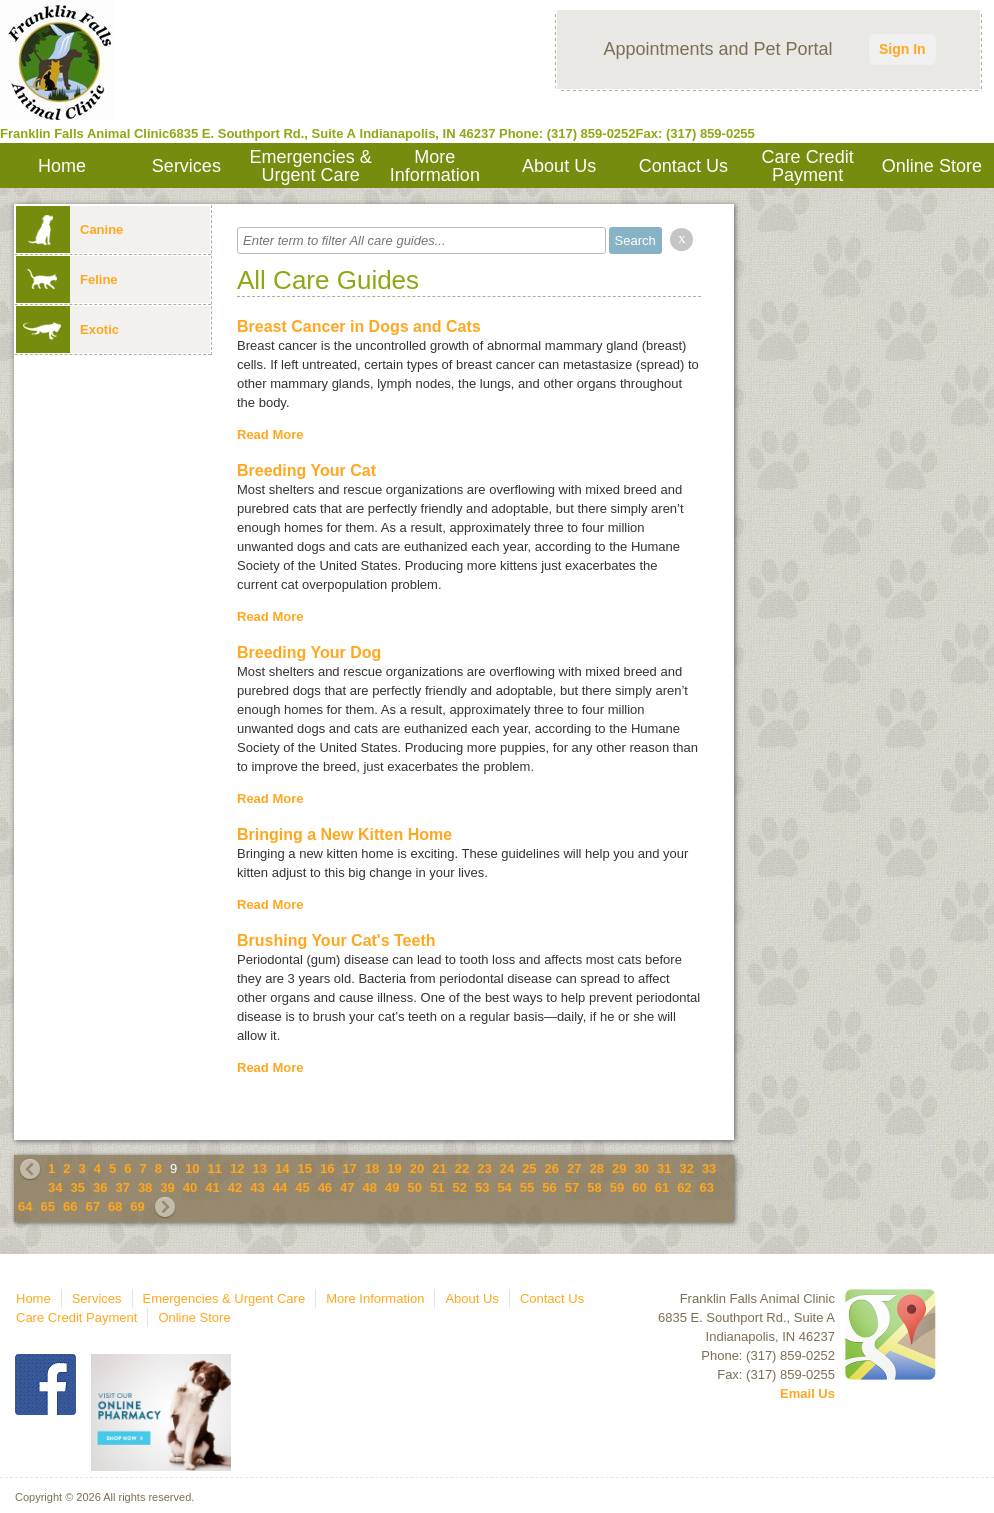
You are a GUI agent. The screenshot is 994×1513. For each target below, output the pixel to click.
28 (597, 1168)
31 (664, 1168)
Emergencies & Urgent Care (311, 166)
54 (504, 1187)
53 (482, 1187)
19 (394, 1168)
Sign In (902, 49)
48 (370, 1187)
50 (415, 1187)
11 (215, 1168)
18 (372, 1168)
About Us (559, 166)
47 (347, 1187)
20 (417, 1168)
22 (462, 1168)
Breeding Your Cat (306, 470)
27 (574, 1168)
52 (459, 1187)
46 (325, 1187)
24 (507, 1168)
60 (639, 1187)
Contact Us (683, 166)
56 (549, 1187)
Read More (270, 434)
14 (282, 1168)
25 (529, 1168)
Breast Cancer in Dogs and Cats (359, 326)
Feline (67, 279)
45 (302, 1187)
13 (260, 1168)
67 (92, 1206)
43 (257, 1187)
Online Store (932, 166)
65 (47, 1206)
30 (641, 1168)
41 (212, 1187)
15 (304, 1168)
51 (437, 1187)
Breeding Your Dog (309, 652)
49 (392, 1187)
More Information (435, 166)
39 (167, 1187)
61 (662, 1187)
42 (235, 1187)
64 (25, 1206)
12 (237, 1168)
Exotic (67, 329)
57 (572, 1187)
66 (70, 1206)
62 (684, 1187)
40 (190, 1187)
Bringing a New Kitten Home (344, 834)
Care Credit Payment (808, 166)
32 (686, 1168)
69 (137, 1206)
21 (439, 1168)
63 (707, 1187)
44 (280, 1187)
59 (617, 1187)
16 (327, 1168)
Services (186, 166)
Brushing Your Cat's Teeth (336, 940)
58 (594, 1187)
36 (100, 1187)
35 (77, 1187)
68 (115, 1206)
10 (192, 1168)
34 (55, 1187)
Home (62, 166)
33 (709, 1168)
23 (484, 1168)
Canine (69, 229)
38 (145, 1187)
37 (122, 1187)
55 (527, 1187)
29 (619, 1168)
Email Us (807, 1393)
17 (349, 1168)
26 (552, 1168)
